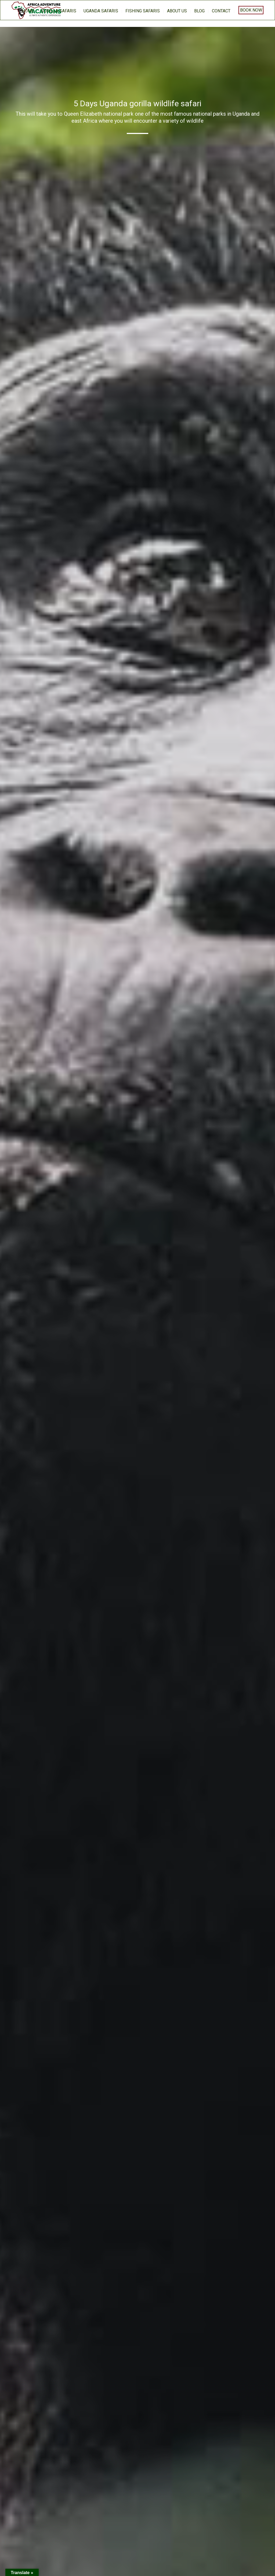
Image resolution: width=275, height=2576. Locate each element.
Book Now (251, 10)
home (28, 10)
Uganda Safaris (101, 10)
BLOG (199, 10)
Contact (221, 10)
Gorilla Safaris (58, 10)
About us (177, 10)
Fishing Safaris (142, 10)
